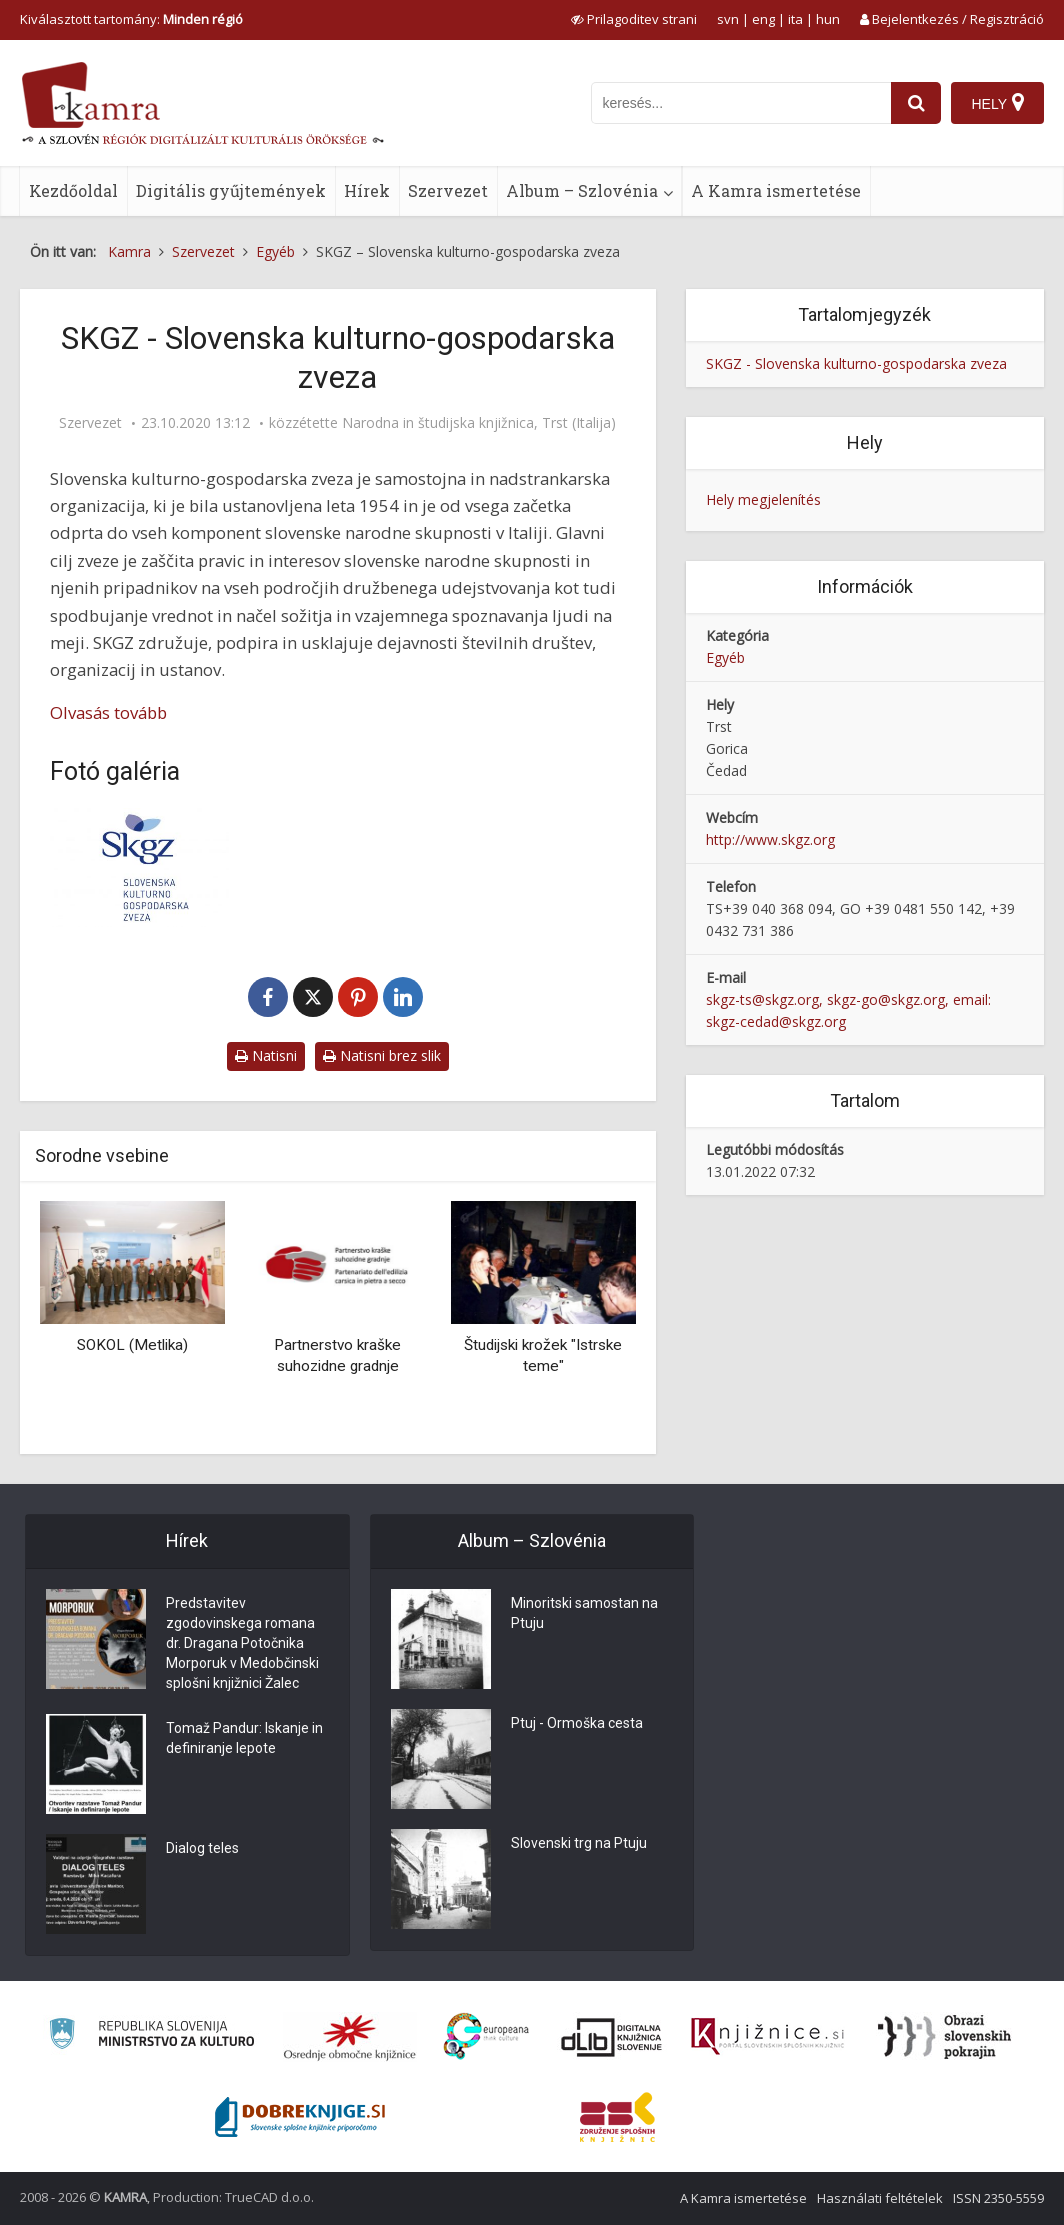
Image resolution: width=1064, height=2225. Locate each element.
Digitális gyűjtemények (231, 190)
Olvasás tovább (108, 712)
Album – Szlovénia (582, 190)
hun (828, 19)
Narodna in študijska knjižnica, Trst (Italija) (479, 423)
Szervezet (448, 190)
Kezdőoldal (73, 190)
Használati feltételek (880, 2198)
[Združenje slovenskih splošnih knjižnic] (767, 2037)
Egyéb (725, 657)
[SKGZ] (139, 867)
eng (763, 19)
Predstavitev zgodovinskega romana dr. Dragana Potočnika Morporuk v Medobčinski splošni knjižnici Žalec (242, 1644)
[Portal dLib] (612, 2037)
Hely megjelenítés (763, 499)
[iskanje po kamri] (741, 103)
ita (795, 19)
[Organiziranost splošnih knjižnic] (350, 2037)
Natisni (266, 1055)
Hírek (367, 190)
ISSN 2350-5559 (998, 2198)
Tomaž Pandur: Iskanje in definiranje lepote (244, 1739)
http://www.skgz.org (770, 839)
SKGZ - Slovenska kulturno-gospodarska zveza (856, 363)
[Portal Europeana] (486, 2036)
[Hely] (997, 103)
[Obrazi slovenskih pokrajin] (944, 2037)
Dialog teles (202, 1849)
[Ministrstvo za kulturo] (151, 2036)
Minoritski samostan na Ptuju (584, 1614)
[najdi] (916, 103)
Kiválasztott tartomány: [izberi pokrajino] (131, 19)
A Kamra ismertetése (776, 190)
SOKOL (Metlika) (132, 1345)
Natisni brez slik (382, 1055)
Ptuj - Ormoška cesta (577, 1724)
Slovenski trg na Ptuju (579, 1844)
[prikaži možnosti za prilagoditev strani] (634, 19)
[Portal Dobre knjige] (300, 2117)
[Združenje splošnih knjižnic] (617, 2117)
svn (728, 19)
